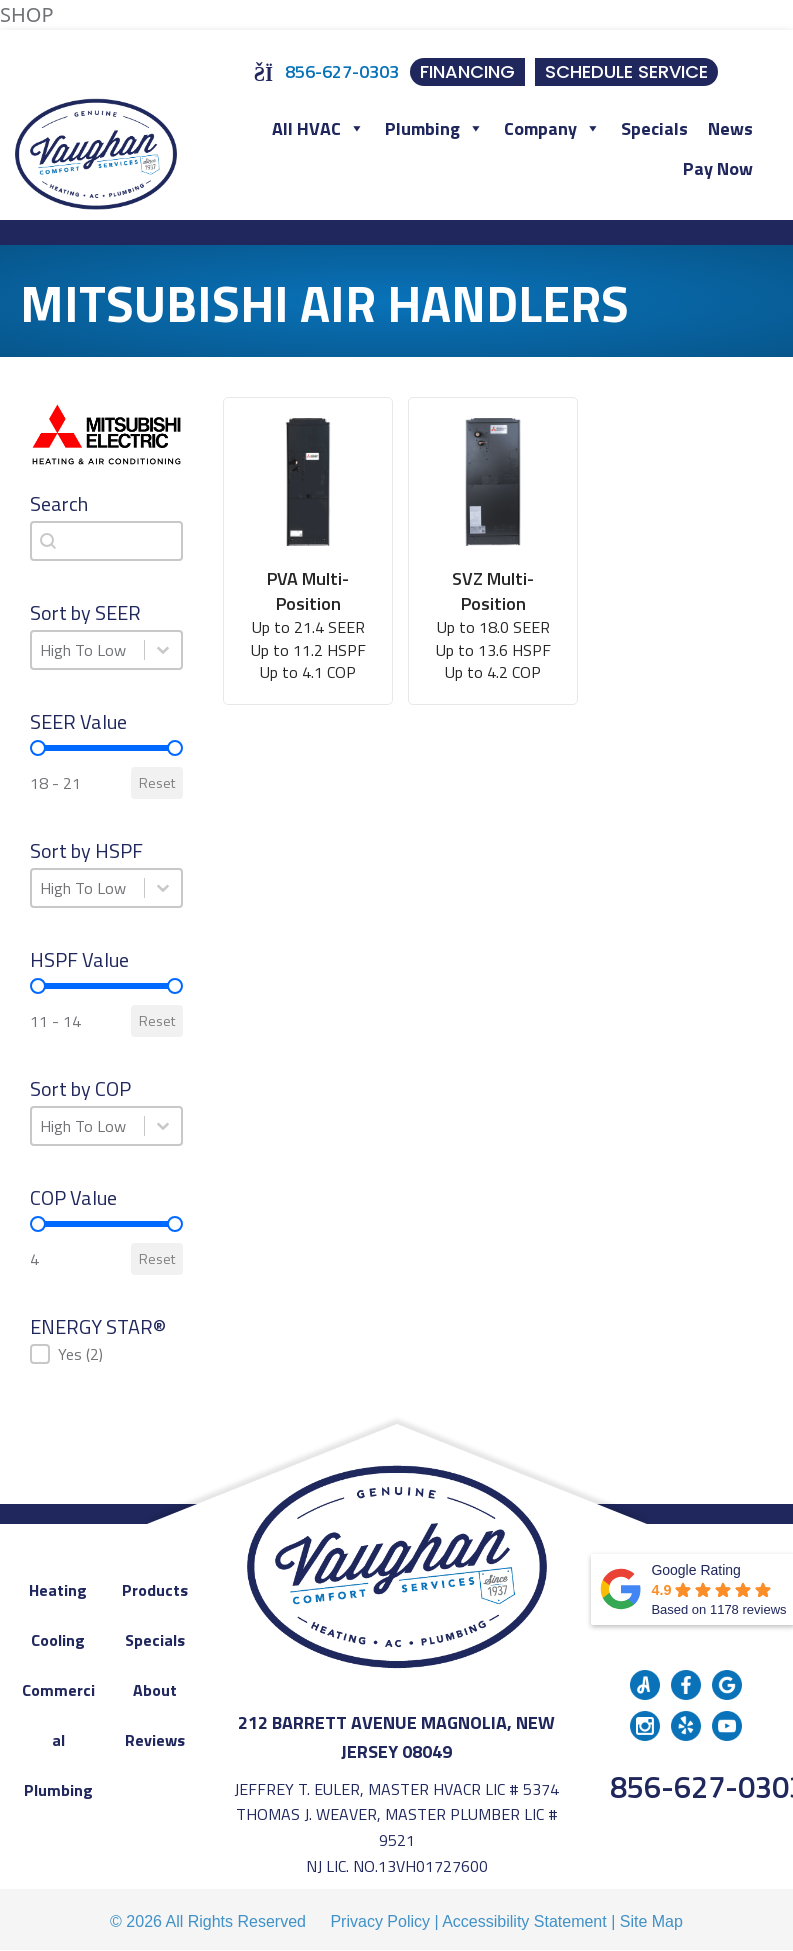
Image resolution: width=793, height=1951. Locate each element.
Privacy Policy (380, 1921)
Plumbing (434, 128)
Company (552, 128)
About (155, 1690)
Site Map (651, 1921)
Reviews (155, 1740)
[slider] (38, 748)
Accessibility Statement (524, 1921)
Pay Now (718, 168)
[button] (106, 1354)
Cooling (58, 1640)
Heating (58, 1590)
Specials (654, 128)
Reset (157, 782)
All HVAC (318, 128)
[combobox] (106, 541)
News (730, 128)
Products (155, 1590)
